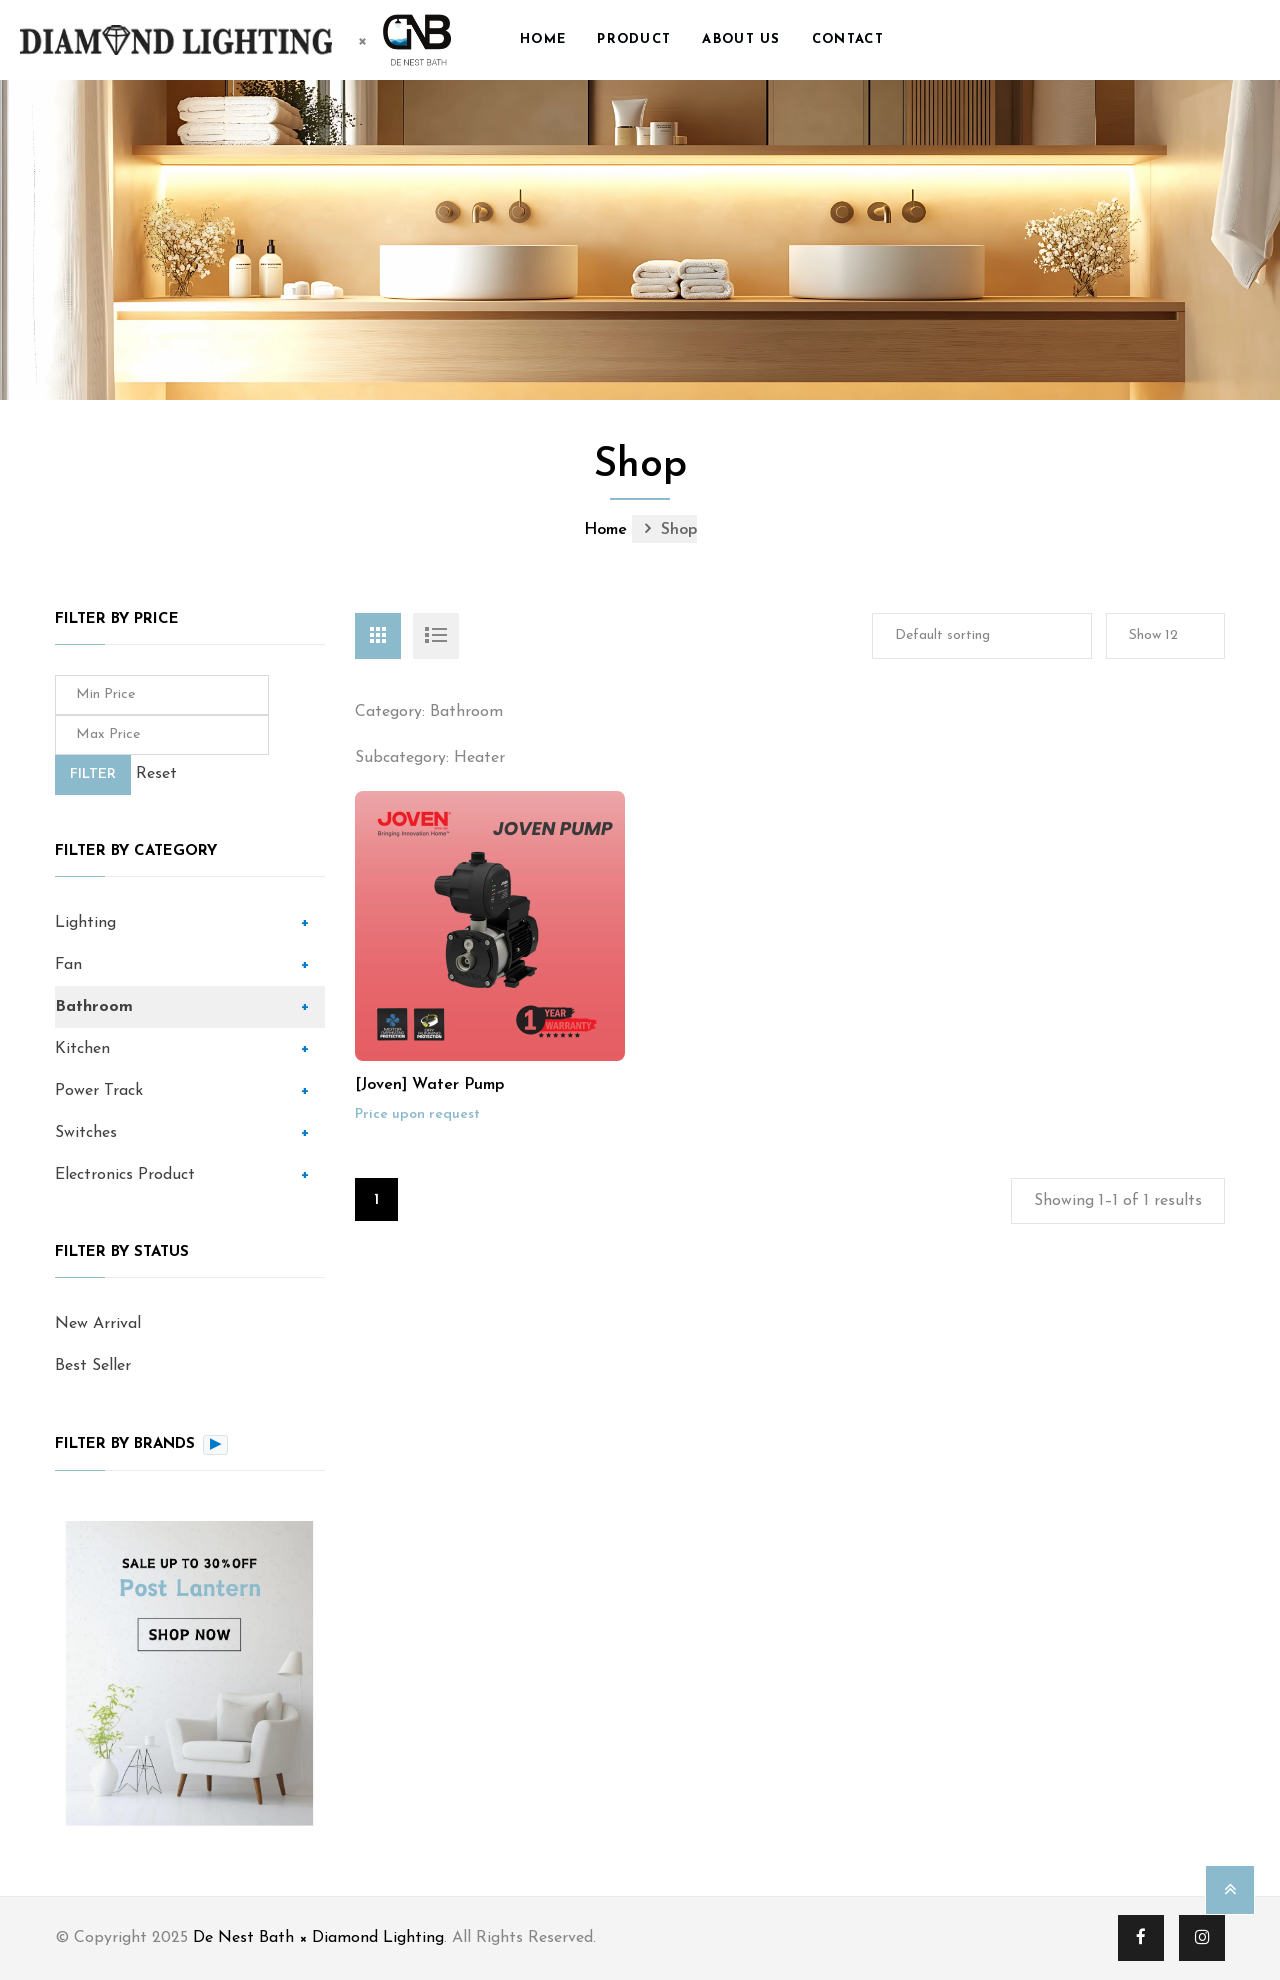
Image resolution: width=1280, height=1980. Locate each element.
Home (543, 39)
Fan (68, 965)
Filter (93, 774)
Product (634, 39)
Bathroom (94, 1007)
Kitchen (82, 1049)
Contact (848, 39)
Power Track (99, 1091)
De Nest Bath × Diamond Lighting (318, 1938)
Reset (156, 774)
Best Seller (93, 1366)
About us (741, 39)
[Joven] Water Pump (429, 1085)
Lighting (85, 923)
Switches (86, 1133)
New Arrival (98, 1324)
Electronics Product (125, 1175)
